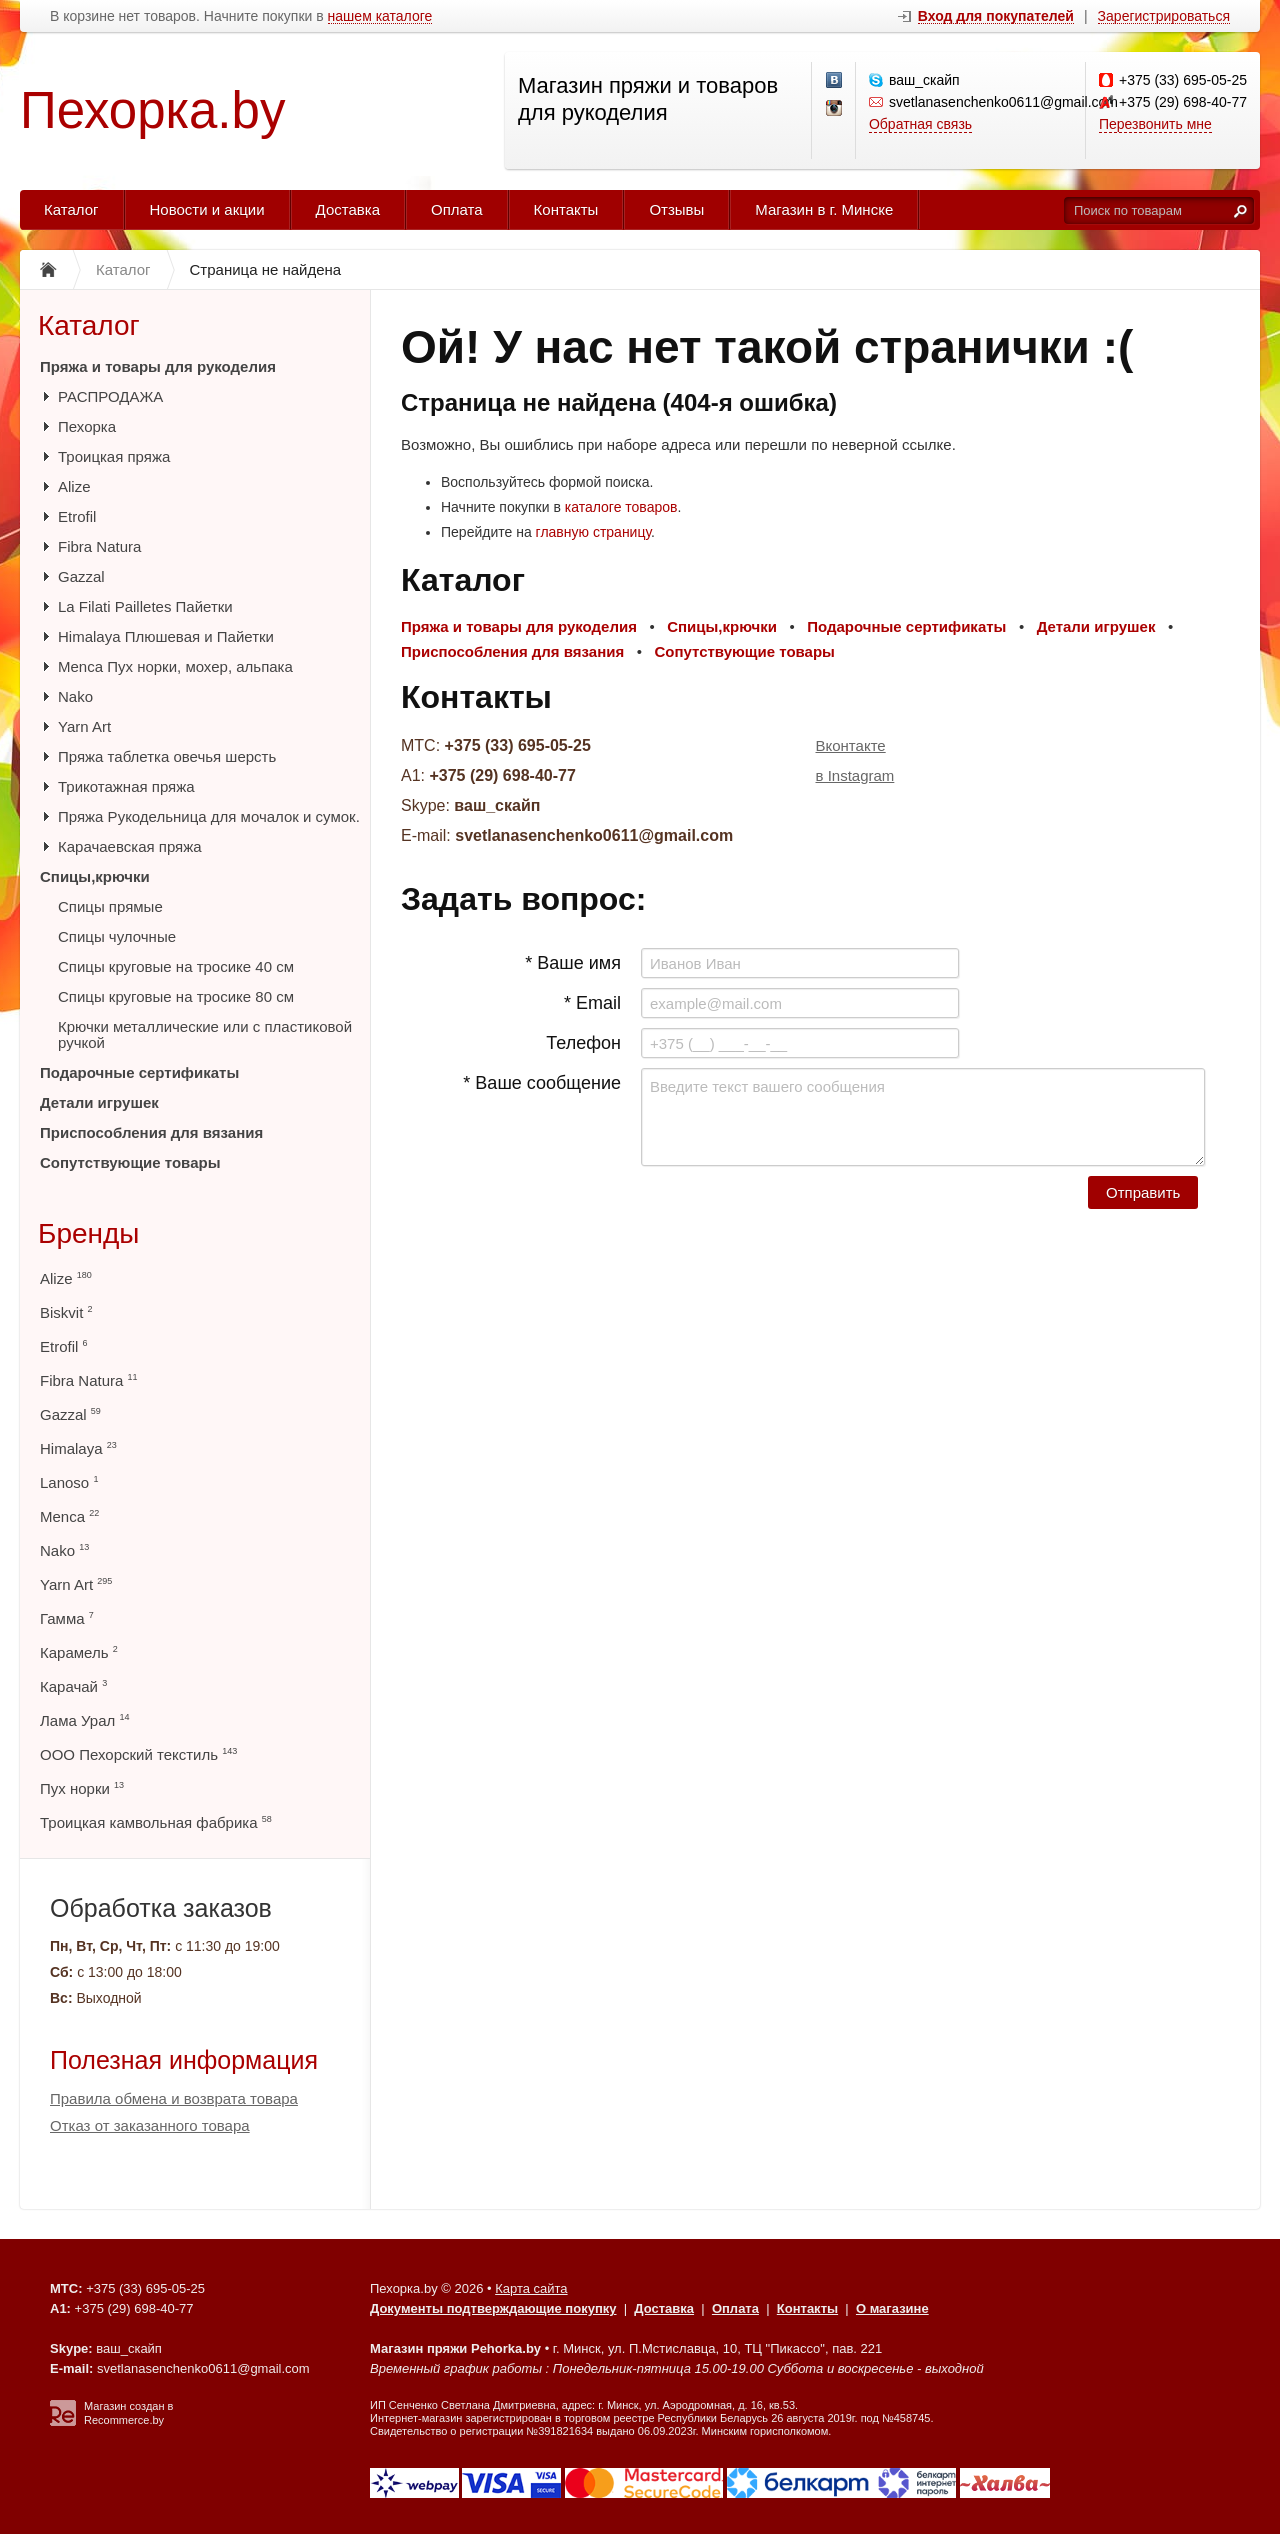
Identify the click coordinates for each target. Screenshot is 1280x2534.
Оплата (457, 209)
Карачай (73, 1686)
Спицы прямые (110, 906)
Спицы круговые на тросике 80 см (176, 996)
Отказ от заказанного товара (150, 2125)
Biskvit (66, 1312)
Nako (75, 696)
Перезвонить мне (1155, 124)
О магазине (892, 2308)
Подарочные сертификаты (139, 1072)
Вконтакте (851, 745)
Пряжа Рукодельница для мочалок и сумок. (209, 816)
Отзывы (676, 209)
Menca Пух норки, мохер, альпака (175, 666)
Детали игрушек (99, 1102)
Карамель (79, 1652)
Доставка (348, 209)
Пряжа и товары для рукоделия (158, 366)
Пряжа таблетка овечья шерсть (167, 756)
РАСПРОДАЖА (110, 396)
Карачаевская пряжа (130, 846)
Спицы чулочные (117, 936)
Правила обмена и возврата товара (174, 2098)
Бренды (88, 1233)
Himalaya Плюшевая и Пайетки (166, 636)
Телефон (583, 1043)
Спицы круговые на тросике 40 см (176, 966)
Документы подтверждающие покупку (493, 2308)
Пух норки (82, 1788)
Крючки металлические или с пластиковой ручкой (205, 1034)
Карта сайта (531, 2288)
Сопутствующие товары (130, 1162)
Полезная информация (184, 2060)
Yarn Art (84, 726)
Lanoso (69, 1482)
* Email (592, 1003)
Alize (74, 486)
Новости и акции (207, 209)
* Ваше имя (573, 963)
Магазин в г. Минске (824, 209)
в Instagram (855, 775)
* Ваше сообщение (542, 1083)
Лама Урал (84, 1720)
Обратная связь (920, 124)
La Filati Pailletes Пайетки (145, 606)
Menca (69, 1516)
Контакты (566, 209)
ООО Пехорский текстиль (138, 1754)
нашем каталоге (380, 16)
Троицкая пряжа (114, 456)
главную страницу (593, 532)
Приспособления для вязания (151, 1132)
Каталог (71, 209)
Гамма (67, 1618)
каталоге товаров (621, 507)
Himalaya (78, 1448)
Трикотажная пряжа (126, 786)
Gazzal (81, 576)
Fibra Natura (99, 546)
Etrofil (77, 516)
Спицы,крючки (95, 876)
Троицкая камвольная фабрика (156, 1822)
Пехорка (87, 426)
